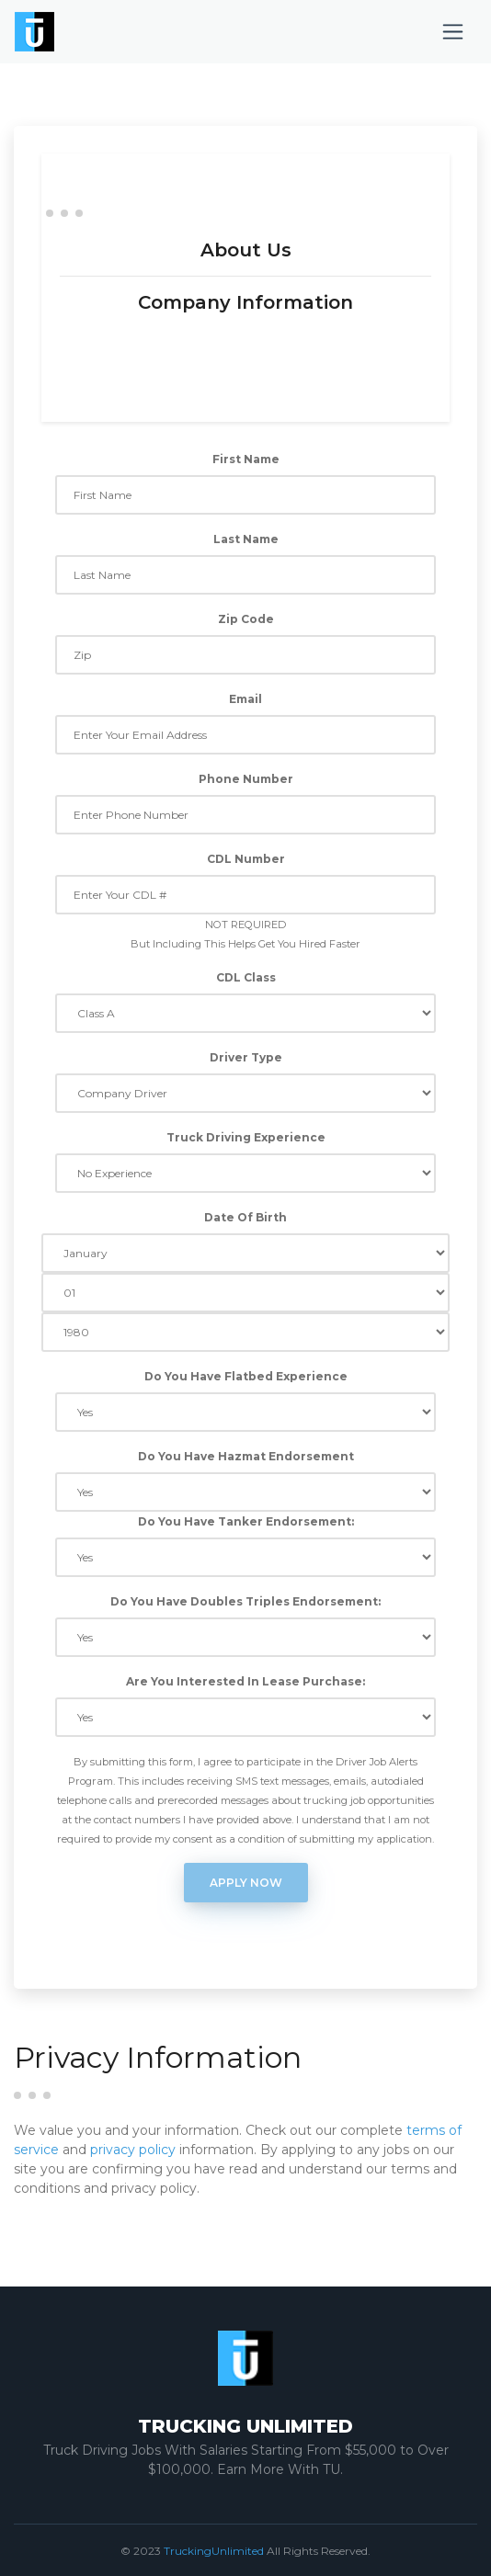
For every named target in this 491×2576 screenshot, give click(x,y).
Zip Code (246, 619)
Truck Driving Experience (245, 1137)
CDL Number (246, 859)
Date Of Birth (245, 1217)
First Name (246, 459)
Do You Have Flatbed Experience (246, 1376)
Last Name (246, 539)
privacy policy (133, 2149)
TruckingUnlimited (214, 2551)
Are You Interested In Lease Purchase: (245, 1681)
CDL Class (246, 977)
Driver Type (246, 1057)
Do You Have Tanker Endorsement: (246, 1521)
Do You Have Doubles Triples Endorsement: (245, 1601)
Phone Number (246, 779)
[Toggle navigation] (452, 32)
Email (245, 699)
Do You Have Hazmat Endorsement (246, 1456)
